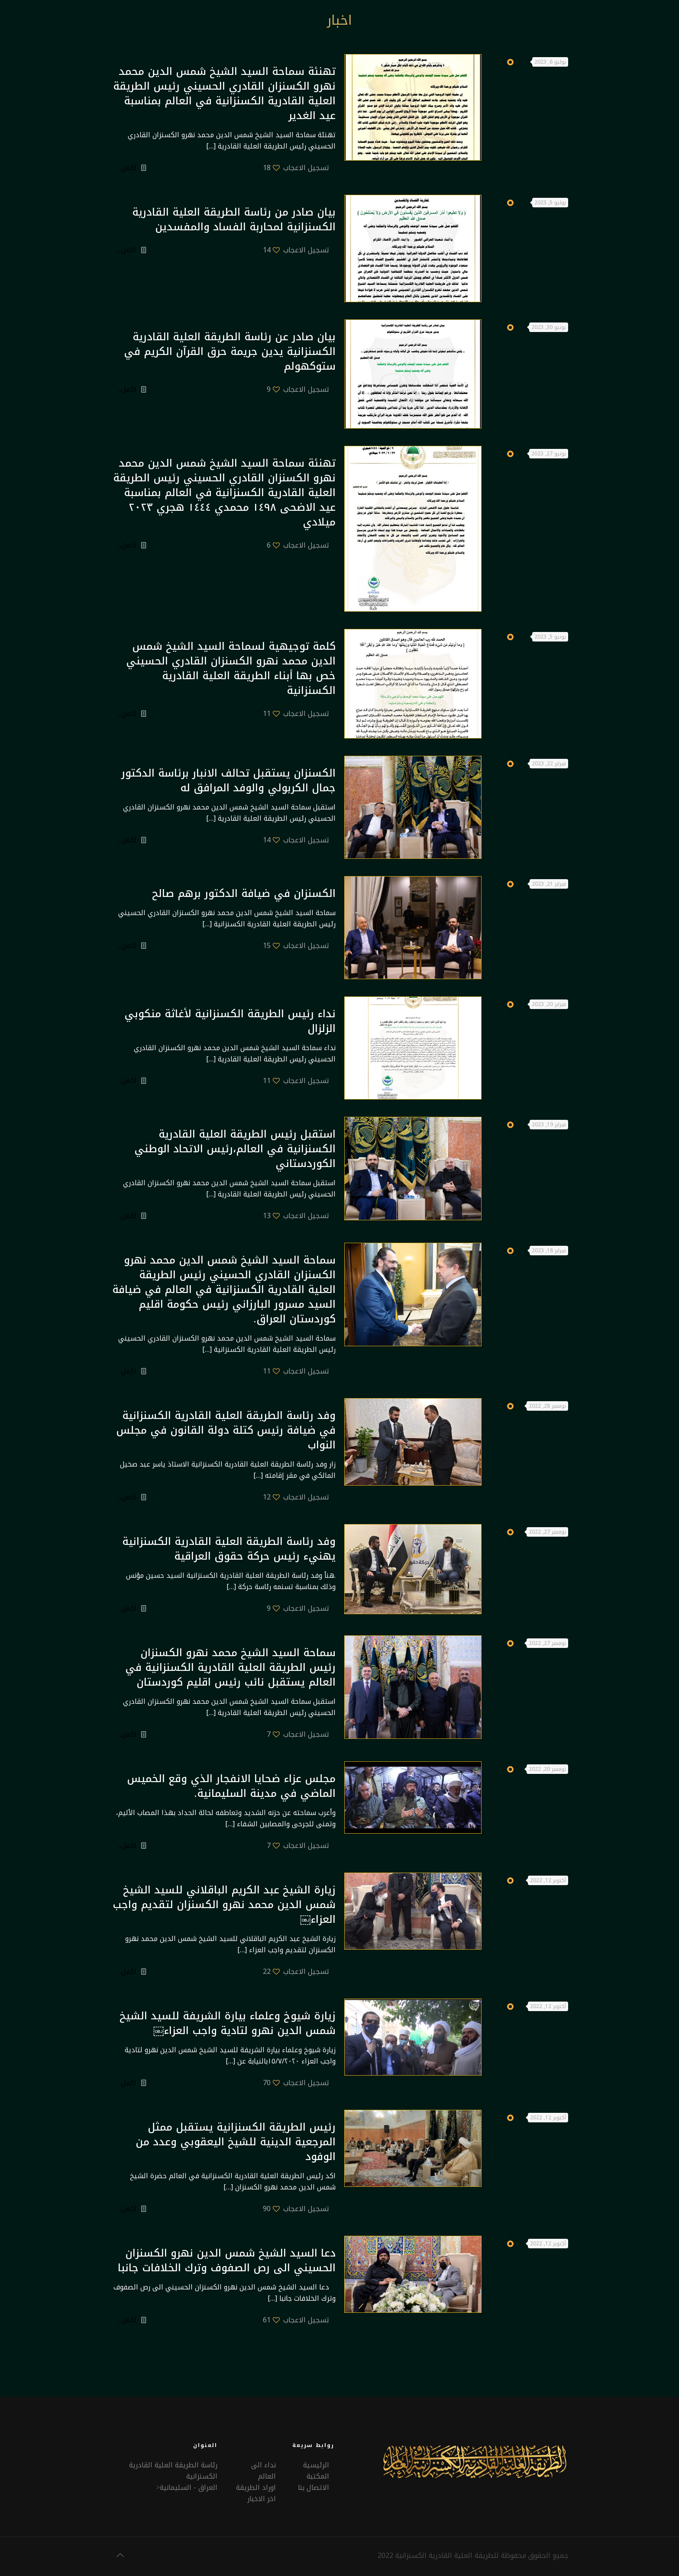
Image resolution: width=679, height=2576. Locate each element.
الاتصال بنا (313, 2487)
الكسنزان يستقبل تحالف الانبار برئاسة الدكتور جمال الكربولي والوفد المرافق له (228, 780)
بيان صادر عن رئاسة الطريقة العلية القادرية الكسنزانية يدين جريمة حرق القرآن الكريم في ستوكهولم (230, 351)
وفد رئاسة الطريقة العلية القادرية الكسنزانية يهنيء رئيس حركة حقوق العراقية (229, 1548)
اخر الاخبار (261, 2498)
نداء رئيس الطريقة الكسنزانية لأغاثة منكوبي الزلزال (230, 1021)
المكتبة (318, 2476)
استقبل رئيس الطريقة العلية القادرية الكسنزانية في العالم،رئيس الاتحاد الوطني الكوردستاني (235, 1149)
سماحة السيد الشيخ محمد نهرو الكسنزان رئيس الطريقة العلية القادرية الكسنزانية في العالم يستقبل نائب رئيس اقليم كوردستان (230, 1667)
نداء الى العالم (263, 2470)
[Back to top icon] (120, 2555)
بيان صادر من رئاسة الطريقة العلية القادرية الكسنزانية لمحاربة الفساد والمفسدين (234, 219)
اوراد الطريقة (256, 2487)
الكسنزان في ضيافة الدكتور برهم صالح (244, 893)
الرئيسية (316, 2465)
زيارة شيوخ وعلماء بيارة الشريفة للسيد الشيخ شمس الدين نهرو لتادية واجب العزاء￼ (228, 2023)
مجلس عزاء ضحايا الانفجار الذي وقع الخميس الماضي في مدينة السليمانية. (231, 1786)
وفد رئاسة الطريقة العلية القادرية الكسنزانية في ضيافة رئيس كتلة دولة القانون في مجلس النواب (226, 1430)
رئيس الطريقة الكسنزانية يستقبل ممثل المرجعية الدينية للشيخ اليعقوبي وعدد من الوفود (236, 2142)
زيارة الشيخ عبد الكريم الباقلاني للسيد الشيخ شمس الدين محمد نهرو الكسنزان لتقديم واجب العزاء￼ (224, 1904)
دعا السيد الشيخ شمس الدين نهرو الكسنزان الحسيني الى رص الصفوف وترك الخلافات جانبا (227, 2260)
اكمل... (126, 167)
